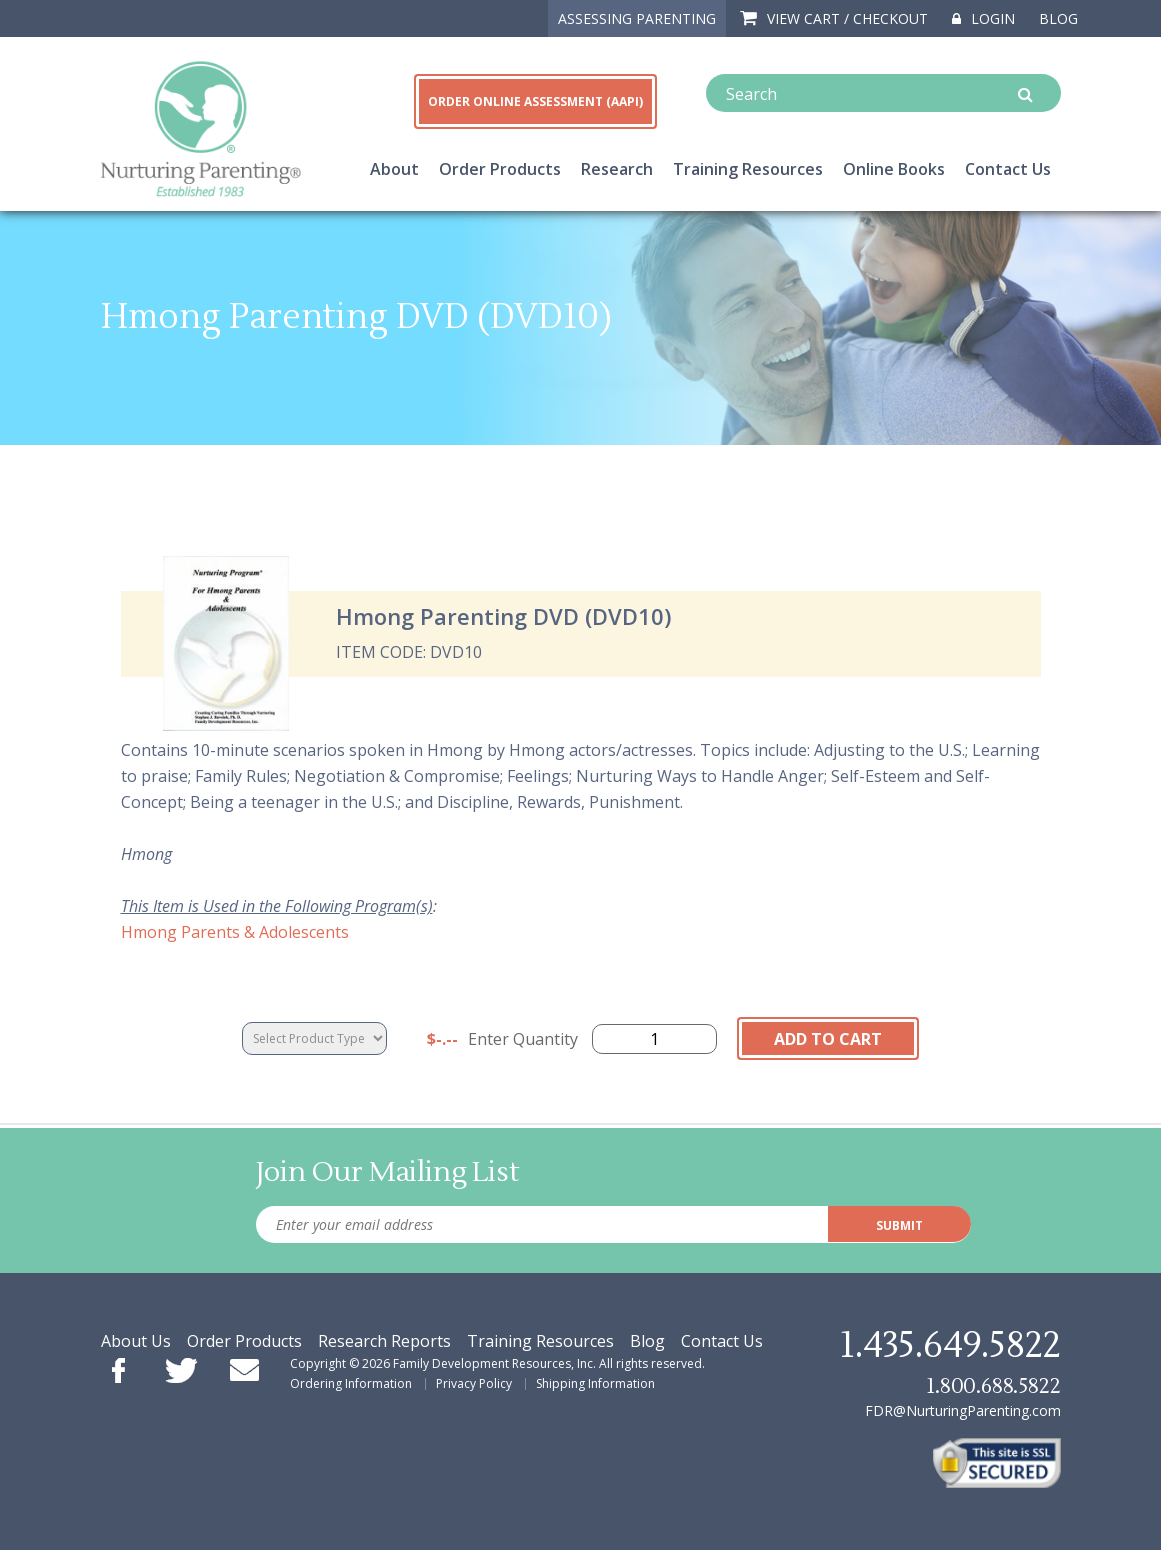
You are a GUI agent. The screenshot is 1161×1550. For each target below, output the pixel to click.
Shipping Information (595, 1383)
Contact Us (1008, 169)
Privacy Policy (474, 1383)
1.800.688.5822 (993, 1386)
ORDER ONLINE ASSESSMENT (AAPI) (535, 101)
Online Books (894, 169)
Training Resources (748, 169)
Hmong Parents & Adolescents (235, 932)
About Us (136, 1341)
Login (983, 18)
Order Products (500, 169)
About (394, 169)
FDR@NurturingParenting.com (963, 1410)
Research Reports (384, 1341)
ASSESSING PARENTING (637, 18)
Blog (1058, 18)
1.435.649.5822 (950, 1346)
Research (617, 169)
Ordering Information (351, 1383)
